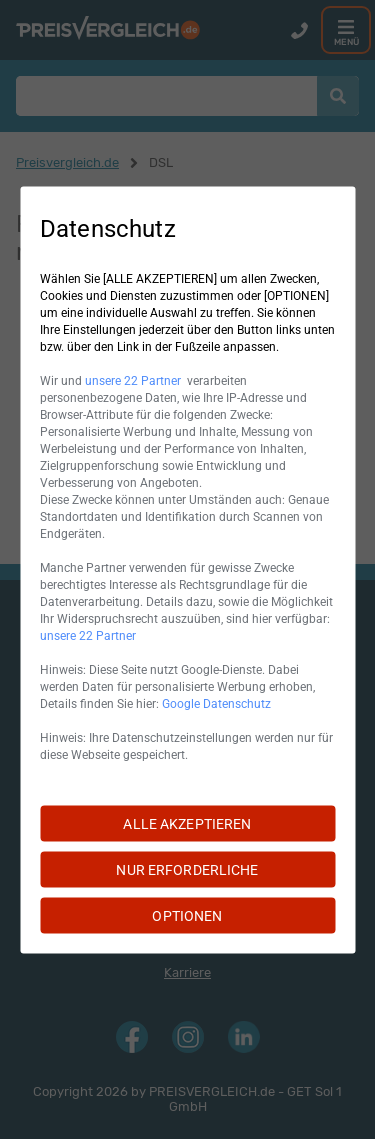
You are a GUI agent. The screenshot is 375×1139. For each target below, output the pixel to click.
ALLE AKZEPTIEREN (187, 823)
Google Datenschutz (216, 703)
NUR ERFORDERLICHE (187, 869)
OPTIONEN (187, 915)
